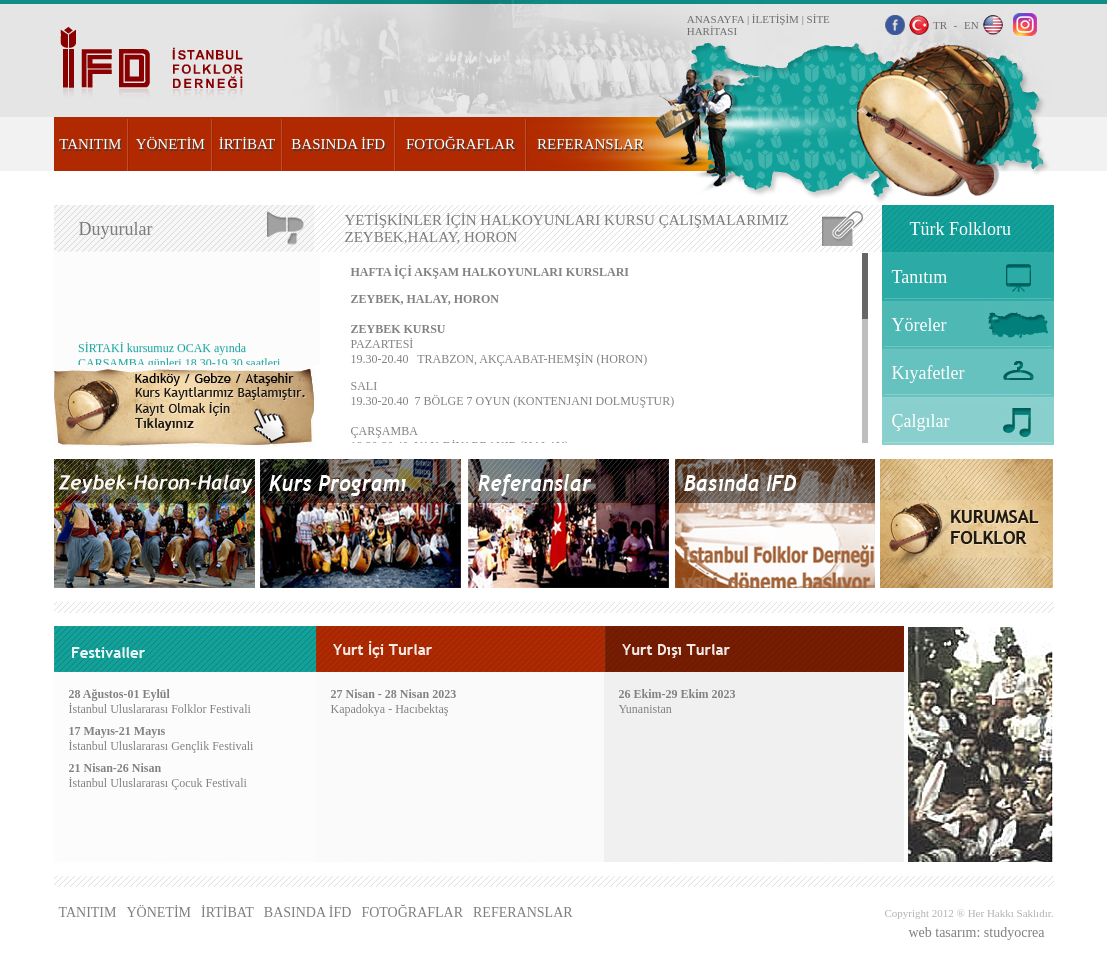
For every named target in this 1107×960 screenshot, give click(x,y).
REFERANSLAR (590, 144)
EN (971, 25)
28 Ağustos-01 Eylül (119, 694)
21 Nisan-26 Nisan (115, 768)
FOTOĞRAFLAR (460, 144)
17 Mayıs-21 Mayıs (117, 731)
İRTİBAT (247, 144)
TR (940, 25)
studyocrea (1014, 932)
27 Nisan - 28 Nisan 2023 (394, 694)
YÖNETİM (170, 144)
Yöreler (919, 325)
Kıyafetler (928, 373)
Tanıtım (920, 277)
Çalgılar (921, 421)
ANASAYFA (715, 19)
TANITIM (90, 144)
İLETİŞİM (775, 19)
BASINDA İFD (338, 144)
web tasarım (942, 932)
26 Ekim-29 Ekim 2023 (677, 694)
